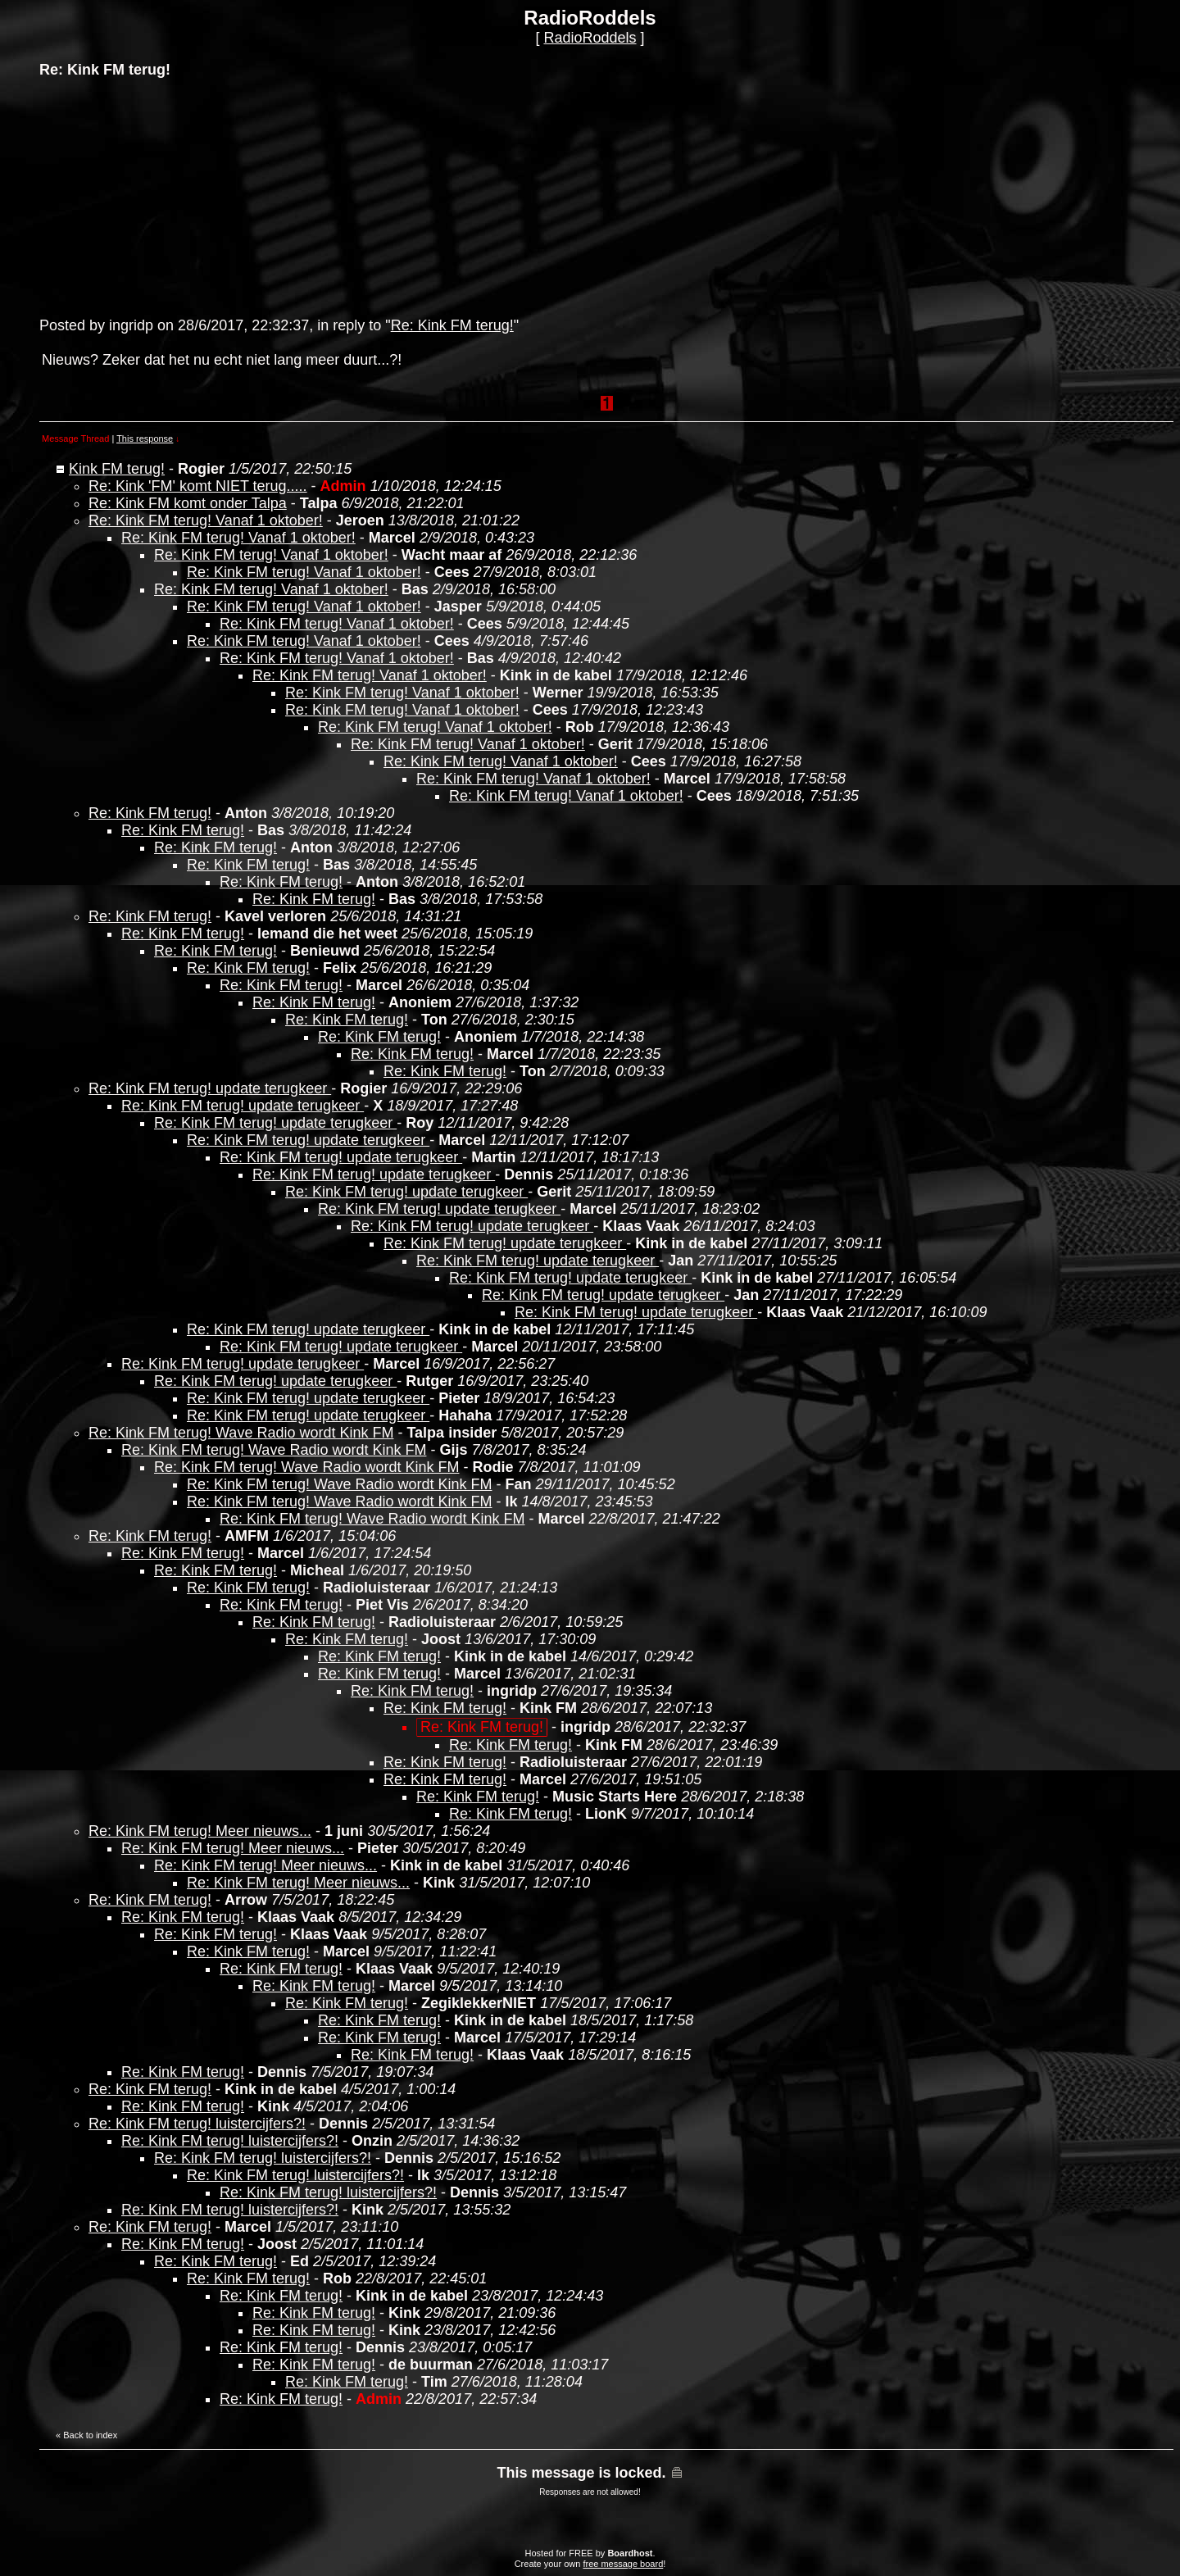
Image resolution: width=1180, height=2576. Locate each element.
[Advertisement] (162, 195)
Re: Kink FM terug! (452, 325)
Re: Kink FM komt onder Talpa (187, 503)
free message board (623, 2564)
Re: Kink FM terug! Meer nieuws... (199, 1831)
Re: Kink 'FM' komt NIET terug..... (197, 486)
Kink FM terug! (117, 469)
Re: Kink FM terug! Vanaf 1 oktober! (205, 520)
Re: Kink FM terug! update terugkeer (209, 1088)
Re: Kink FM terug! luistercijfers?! (197, 2123)
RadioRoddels (589, 38)
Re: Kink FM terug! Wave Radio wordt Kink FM (240, 1432)
